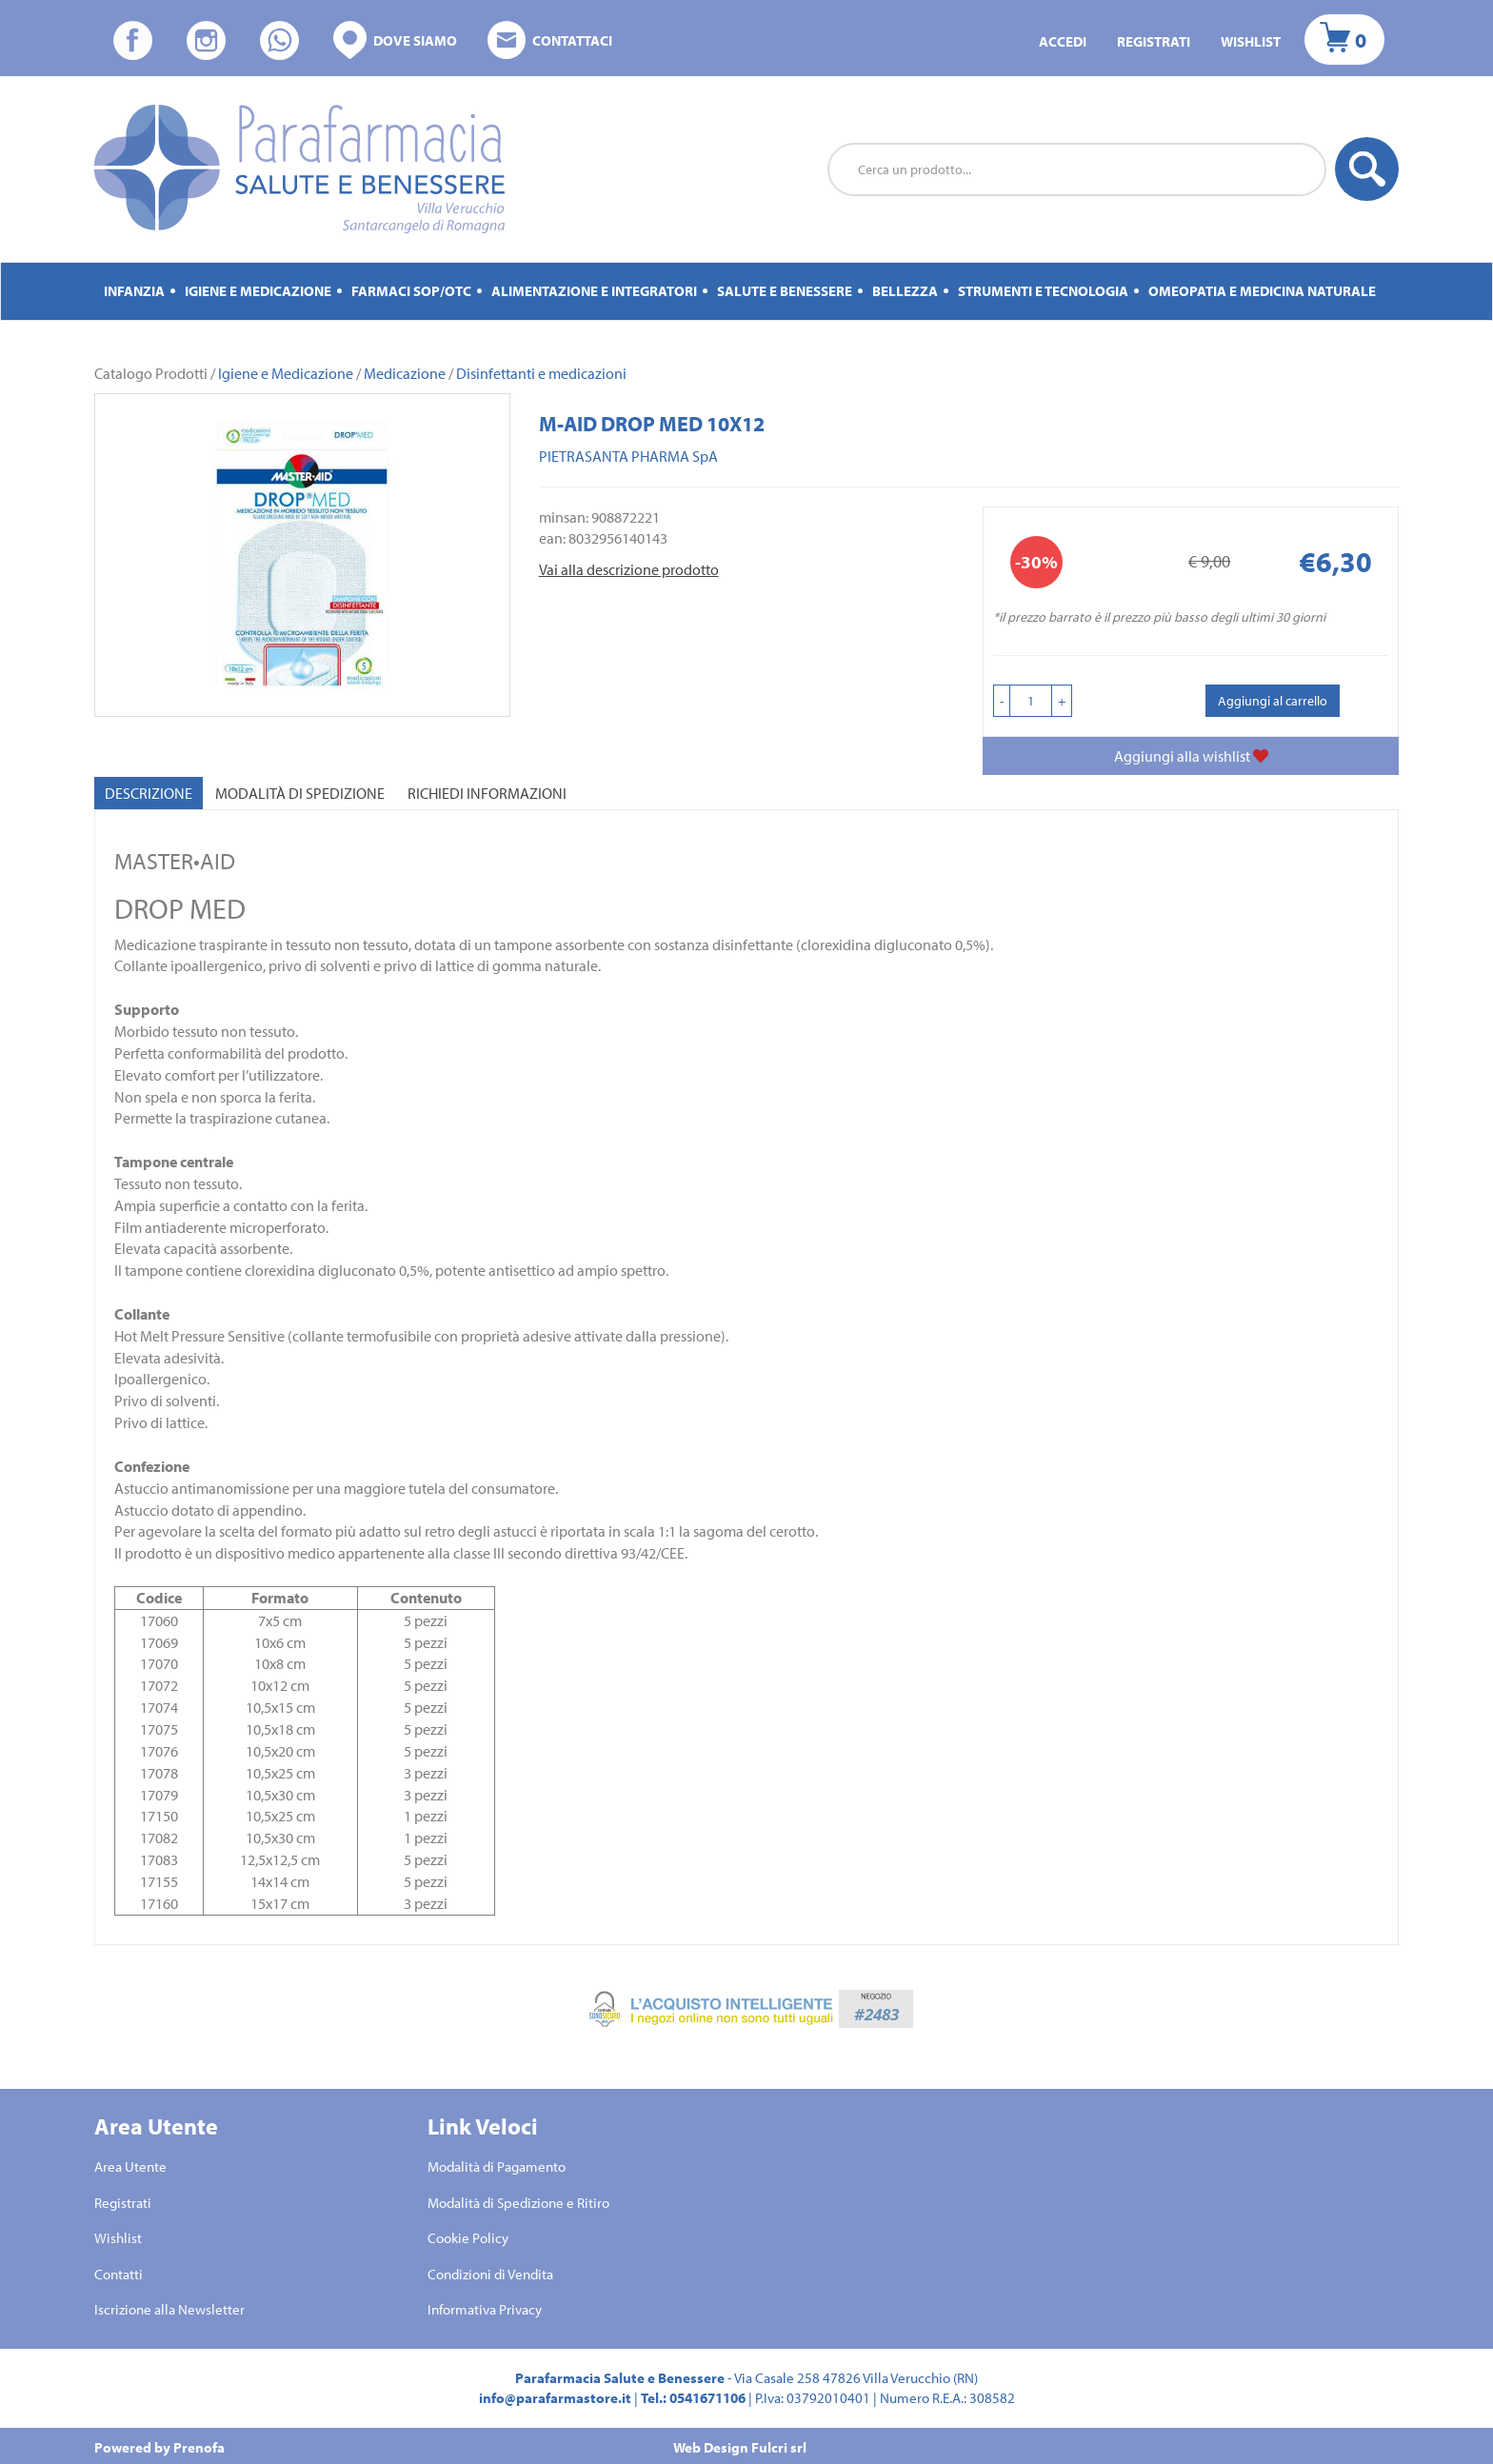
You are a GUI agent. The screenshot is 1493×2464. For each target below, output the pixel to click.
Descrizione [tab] (148, 793)
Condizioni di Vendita (490, 2274)
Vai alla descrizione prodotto (629, 569)
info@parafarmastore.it (555, 2398)
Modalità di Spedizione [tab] (300, 793)
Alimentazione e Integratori (594, 291)
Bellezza (905, 291)
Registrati (1153, 41)
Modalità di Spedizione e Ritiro (518, 2203)
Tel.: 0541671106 (693, 2398)
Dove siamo (395, 40)
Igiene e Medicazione (258, 291)
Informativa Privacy (485, 2309)
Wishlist (1251, 41)
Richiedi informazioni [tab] (487, 793)
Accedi (1062, 41)
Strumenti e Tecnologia (1043, 291)
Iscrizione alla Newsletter (169, 2309)
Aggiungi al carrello (1272, 700)
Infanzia (134, 291)
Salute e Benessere (784, 291)
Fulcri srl (778, 2447)
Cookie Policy (468, 2238)
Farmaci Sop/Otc (411, 291)
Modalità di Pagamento (497, 2166)
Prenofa (199, 2447)
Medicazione (405, 373)
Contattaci (550, 40)
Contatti (118, 2274)
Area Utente (130, 2166)
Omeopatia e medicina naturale (1262, 291)
